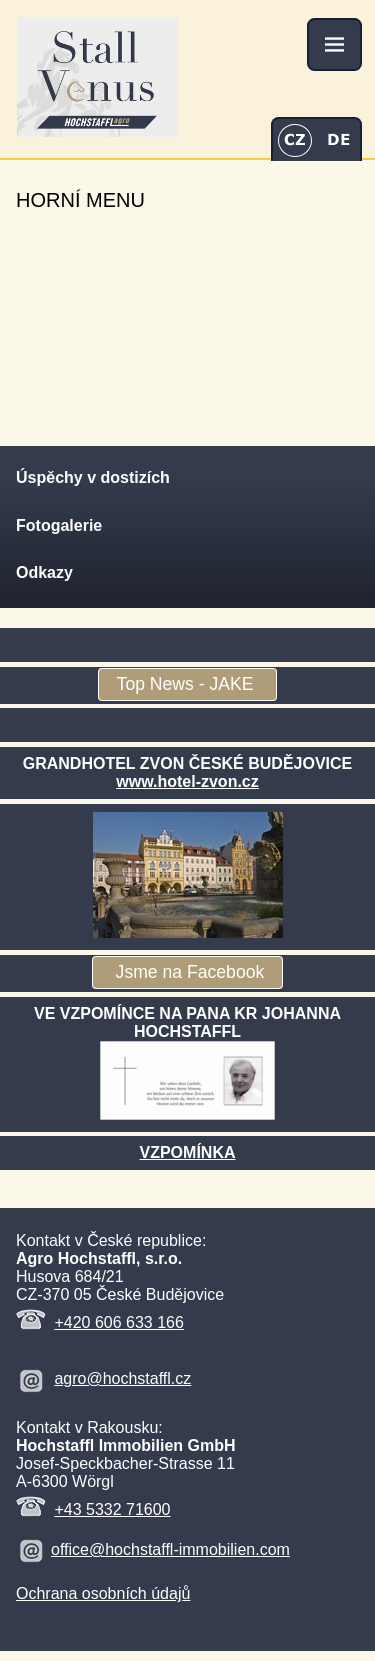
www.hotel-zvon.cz (187, 781)
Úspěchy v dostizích (93, 477)
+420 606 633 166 (118, 1322)
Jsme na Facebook (188, 973)
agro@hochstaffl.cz (122, 1378)
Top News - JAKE (188, 685)
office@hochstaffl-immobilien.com (170, 1549)
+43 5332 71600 (112, 1509)
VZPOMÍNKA (188, 1152)
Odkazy (44, 572)
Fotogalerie (59, 525)
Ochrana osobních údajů (103, 1593)
